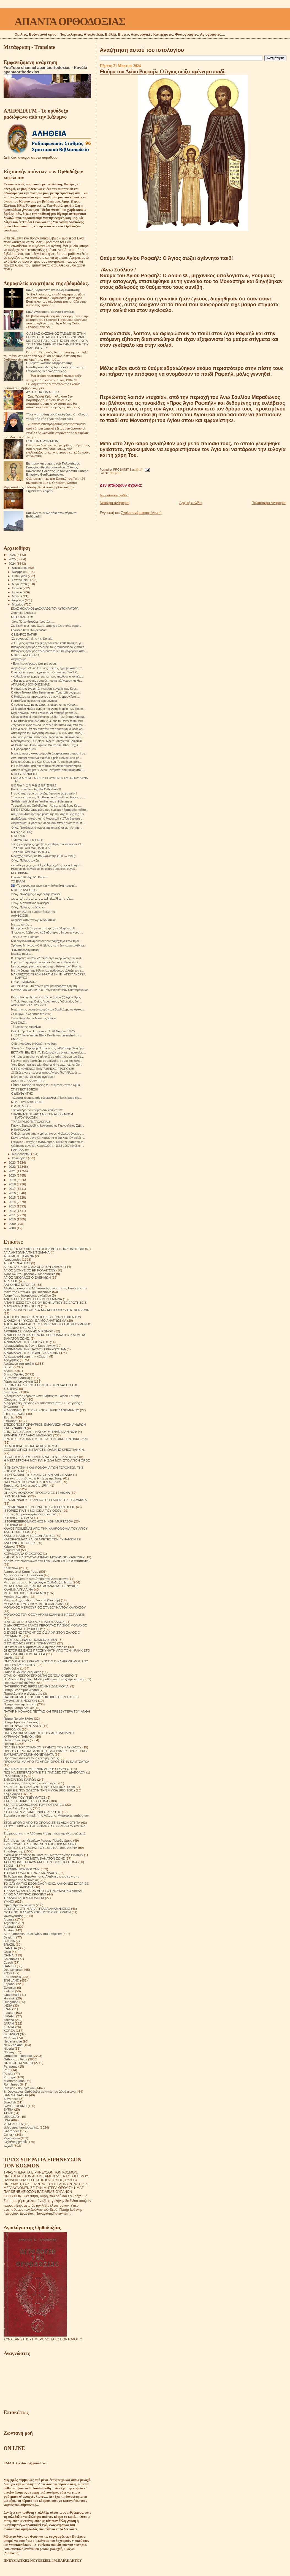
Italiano (9, 2020)
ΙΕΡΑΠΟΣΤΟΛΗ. (15, 1496)
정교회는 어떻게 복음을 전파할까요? (33, 785)
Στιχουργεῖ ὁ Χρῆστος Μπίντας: (31, 1013)
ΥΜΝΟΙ (9, 1901)
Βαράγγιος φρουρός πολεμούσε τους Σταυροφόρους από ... (49, 651)
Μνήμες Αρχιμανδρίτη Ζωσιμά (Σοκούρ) (32, 1600)
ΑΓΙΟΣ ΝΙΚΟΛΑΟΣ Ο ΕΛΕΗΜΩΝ (27, 1277)
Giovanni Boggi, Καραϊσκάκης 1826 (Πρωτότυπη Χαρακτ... (48, 716)
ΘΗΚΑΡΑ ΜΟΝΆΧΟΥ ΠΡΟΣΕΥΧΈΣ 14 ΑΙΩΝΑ (37, 1492)
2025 (13, 559)
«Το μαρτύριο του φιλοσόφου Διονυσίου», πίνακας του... (47, 737)
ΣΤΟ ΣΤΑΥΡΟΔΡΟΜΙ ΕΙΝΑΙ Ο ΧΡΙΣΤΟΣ (32, 1812)
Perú (7, 2070)
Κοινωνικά (11, 1568)
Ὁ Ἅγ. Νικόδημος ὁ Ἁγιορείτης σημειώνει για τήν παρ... (46, 827)
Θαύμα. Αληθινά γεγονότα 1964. (26, 1485)
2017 (13, 1188)
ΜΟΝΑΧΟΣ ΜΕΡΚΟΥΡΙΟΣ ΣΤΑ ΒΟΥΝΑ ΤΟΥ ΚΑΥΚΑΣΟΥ (45, 1607)
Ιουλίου (17, 588)
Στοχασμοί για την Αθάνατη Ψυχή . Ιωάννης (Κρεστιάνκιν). (45, 1833)
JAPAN (9, 2023)
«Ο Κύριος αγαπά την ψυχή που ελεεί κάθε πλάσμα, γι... (47, 643)
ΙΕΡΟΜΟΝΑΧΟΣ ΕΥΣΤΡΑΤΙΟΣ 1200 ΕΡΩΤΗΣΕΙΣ (39, 1507)
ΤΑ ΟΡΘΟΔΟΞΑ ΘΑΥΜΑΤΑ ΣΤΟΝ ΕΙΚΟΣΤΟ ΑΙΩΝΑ (40, 1862)
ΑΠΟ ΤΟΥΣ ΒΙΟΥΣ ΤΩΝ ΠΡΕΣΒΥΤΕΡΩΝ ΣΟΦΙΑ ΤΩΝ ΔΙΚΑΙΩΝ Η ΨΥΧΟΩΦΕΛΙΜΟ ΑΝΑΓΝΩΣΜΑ (42, 1318)
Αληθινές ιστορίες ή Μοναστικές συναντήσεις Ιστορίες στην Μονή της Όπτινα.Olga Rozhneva (45, 1290)
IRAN (7, 2009)
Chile (7, 1951)
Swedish (10, 2102)
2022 (13, 1166)
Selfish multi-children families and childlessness (41, 801)
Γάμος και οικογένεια (18, 1381)
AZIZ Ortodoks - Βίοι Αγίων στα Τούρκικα (33, 1933)
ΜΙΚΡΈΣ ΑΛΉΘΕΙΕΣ (24, 890)
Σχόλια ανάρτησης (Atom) (141, 513)
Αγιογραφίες (12, 1259)
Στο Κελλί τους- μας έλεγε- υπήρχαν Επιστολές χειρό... (46, 625)
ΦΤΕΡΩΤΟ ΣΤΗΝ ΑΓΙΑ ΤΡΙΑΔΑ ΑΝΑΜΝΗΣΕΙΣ (37, 1908)
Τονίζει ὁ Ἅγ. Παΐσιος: (25, 936)
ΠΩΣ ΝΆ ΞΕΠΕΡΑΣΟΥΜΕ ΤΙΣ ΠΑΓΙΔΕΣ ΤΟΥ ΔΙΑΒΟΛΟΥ (44, 1772)
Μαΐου (16, 596)
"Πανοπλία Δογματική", (25, 949)
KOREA (9, 2030)
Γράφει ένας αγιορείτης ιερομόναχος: (34, 700)
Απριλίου (18, 600)
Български (11, 2131)
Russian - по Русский (19, 2088)
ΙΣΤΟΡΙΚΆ (11, 1525)
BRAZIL (9, 1944)
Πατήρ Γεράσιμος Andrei (21, 1690)
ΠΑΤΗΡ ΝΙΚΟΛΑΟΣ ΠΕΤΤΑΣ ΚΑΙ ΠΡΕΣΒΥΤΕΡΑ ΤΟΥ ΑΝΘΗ (47, 1711)
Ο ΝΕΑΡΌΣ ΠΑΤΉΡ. (24, 634)
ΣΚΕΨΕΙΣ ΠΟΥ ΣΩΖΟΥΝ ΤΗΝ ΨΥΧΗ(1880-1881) (39, 1790)
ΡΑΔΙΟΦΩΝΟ (13, 1776)
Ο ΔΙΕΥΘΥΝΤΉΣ (22, 1093)
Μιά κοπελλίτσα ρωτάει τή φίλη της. (33, 911)
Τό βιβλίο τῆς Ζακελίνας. (26, 1026)
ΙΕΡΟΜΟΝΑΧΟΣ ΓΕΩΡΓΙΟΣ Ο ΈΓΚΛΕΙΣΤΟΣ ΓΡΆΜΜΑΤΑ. (46, 1500)
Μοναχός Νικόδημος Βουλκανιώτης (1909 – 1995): (43, 856)
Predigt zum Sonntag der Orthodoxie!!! (36, 789)
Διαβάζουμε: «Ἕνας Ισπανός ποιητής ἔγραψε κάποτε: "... (47, 668)
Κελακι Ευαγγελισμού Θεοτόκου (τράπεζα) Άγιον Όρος (46, 997)
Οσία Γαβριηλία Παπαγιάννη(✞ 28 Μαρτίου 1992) (43, 1031)
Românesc (11, 2084)
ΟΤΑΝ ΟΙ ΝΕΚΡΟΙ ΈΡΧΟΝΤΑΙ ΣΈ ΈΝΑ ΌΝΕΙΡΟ (39, 1675)
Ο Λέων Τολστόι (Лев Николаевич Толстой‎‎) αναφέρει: (46, 692)
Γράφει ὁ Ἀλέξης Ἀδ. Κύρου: (29, 877)
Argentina (10, 1923)
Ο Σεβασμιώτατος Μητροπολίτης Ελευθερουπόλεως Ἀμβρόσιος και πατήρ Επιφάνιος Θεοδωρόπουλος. (55, 367)
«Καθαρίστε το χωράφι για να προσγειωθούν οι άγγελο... (47, 676)
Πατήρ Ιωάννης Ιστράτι (20, 1704)
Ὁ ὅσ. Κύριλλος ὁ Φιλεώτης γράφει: (34, 1018)
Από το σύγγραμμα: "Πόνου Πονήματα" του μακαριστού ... (48, 770)
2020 (13, 1175)
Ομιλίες (9, 1657)
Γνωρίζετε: (11, 1392)
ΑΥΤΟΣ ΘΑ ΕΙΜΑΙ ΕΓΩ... (44, 392)
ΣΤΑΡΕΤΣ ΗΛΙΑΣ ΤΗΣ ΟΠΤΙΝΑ (26, 1801)
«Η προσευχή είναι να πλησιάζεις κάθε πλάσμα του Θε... (47, 1056)
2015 (13, 1197)
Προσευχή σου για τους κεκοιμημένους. (32, 1758)
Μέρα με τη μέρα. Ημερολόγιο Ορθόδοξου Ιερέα (38, 1582)
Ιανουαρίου (20, 1158)
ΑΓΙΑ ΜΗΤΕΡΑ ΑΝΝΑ (19, 1256)
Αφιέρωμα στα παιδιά (19, 1363)
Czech (8, 1962)
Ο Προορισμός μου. (23, 749)
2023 (13, 1162)
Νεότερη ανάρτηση (114, 503)
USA (7, 2120)
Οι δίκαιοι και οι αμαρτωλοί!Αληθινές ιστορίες (35, 1647)
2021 (13, 1171)
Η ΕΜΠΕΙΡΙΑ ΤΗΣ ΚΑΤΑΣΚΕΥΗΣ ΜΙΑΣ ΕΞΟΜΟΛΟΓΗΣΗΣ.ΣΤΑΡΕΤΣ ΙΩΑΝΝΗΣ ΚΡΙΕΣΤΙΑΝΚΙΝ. (44, 1447)
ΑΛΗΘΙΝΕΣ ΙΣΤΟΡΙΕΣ (20, 1284)
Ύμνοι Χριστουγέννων (19, 1905)
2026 (13, 554)
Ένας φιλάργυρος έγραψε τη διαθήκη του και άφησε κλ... (47, 844)
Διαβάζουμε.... (20, 659)
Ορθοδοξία (11, 1668)
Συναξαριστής (13, 1851)
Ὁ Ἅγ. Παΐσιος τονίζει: (25, 860)
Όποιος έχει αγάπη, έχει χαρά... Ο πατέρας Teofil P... (45, 672)
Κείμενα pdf (12, 1550)
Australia (10, 1926)
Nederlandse (13, 2041)
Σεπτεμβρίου (21, 580)
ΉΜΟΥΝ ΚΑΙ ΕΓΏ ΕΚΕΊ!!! (27, 840)
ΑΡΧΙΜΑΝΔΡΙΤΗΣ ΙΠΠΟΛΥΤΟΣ (26, 1342)
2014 (13, 1202)
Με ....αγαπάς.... (21, 924)
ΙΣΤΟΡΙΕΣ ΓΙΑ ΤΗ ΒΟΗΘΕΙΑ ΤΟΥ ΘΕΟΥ (33, 1510)
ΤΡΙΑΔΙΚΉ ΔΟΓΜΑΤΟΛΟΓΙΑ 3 (30, 1121)
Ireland (8, 2012)
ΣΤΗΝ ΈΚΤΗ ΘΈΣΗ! (24, 1089)
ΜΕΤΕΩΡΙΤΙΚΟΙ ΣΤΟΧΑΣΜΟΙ (25, 1593)
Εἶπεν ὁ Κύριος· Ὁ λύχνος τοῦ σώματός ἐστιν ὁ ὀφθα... (46, 1085)
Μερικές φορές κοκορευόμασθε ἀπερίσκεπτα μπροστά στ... (49, 753)
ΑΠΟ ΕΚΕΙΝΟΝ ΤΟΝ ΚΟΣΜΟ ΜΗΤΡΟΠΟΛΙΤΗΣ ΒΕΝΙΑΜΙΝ (47, 1309)
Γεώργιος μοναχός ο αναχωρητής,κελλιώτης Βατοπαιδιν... (48, 1141)
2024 (13, 563)
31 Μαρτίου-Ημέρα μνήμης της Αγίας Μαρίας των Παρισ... (48, 708)
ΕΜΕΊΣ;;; (17, 1039)
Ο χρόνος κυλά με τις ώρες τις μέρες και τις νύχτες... (44, 704)
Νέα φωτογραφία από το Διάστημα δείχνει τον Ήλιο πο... (47, 966)
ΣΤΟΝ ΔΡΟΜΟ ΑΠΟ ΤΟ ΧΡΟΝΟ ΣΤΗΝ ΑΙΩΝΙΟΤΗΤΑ (42, 1822)
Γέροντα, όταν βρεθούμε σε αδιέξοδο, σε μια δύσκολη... (46, 1060)
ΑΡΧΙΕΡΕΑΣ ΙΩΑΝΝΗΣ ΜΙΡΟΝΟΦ (28, 1331)
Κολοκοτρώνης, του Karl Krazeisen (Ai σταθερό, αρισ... (46, 761)
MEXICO (10, 2037)
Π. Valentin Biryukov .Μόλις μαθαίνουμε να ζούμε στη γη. (44, 1679)
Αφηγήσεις (11, 1360)
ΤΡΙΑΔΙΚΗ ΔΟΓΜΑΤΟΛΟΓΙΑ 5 (30, 848)
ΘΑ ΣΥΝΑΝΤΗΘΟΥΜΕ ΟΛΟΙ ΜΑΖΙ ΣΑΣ (32, 1482)
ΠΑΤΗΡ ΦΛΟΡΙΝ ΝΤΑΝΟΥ (23, 1725)
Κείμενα (9, 1546)
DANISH (10, 1966)
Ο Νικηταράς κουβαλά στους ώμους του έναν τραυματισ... (48, 720)
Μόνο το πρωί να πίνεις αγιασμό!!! (33, 1076)
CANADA (10, 1948)
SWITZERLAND (15, 2106)
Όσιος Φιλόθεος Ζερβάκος (22, 1672)
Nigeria (9, 2048)
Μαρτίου (18, 604)
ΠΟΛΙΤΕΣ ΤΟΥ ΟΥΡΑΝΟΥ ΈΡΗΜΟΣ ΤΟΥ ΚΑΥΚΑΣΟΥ (43, 1747)
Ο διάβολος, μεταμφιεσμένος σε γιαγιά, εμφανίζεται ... (45, 696)
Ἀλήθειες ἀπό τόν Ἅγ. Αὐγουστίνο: (33, 920)
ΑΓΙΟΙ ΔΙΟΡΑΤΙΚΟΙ (17, 1263)
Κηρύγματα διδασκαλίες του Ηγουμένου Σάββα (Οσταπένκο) (47, 1560)
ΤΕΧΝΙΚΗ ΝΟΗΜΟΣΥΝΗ (22, 1869)
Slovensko (11, 2098)
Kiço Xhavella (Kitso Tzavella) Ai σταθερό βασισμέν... (45, 712)
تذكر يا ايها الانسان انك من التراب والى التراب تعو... (42, 898)
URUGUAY (12, 2116)
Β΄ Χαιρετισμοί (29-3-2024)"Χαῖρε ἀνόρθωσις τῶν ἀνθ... (47, 958)
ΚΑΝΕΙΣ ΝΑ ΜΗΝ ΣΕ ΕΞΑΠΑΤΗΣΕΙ (29, 1535)
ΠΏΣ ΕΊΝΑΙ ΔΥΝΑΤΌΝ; (42, 441)
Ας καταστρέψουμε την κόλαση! (26, 1356)
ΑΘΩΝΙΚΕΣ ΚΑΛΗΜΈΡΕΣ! (28, 1005)
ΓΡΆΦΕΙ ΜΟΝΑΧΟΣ (24, 981)
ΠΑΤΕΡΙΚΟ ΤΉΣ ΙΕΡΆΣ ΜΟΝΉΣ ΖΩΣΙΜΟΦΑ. (36, 1686)
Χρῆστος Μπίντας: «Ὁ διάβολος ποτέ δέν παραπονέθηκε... (48, 945)
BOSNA (9, 1941)
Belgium (9, 1937)
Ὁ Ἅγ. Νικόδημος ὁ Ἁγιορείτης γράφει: (36, 894)
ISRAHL (9, 2016)
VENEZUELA (13, 2124)
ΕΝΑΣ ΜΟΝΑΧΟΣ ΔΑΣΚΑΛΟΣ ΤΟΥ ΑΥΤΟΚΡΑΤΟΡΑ (44, 608)
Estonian (10, 1987)
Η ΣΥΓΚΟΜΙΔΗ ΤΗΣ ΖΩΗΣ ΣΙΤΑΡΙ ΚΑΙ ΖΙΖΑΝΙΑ (38, 1474)
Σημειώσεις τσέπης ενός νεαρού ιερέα (31, 1783)
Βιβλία (8, 1367)
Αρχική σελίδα (190, 503)
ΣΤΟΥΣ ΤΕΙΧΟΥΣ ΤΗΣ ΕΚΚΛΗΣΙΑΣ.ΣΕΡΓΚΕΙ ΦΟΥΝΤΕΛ (44, 1826)
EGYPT (9, 1973)
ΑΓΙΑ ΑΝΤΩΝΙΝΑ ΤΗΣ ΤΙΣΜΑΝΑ (27, 1252)
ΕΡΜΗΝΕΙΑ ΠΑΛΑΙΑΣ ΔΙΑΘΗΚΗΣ (28, 1435)
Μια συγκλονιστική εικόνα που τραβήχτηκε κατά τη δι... (46, 941)
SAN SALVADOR (16, 2095)
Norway (9, 2052)
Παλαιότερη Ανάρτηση (269, 503)
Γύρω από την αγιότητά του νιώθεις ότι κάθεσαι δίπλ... (45, 962)
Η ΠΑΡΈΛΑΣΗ (20, 1129)
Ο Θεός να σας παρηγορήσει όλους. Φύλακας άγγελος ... (47, 1133)
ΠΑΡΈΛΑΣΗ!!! (20, 1149)
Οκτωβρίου (20, 576)
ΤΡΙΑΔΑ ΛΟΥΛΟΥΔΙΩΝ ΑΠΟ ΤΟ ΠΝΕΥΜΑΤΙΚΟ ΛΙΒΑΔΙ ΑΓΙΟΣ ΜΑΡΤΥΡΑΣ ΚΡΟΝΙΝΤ (43, 1892)
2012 (13, 1210)
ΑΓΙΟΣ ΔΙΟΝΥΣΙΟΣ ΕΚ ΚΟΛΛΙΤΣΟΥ (29, 1270)
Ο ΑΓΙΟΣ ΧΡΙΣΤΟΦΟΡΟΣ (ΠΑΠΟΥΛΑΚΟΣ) (35, 1621)
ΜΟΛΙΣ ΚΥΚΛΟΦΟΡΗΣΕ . (28, 1102)
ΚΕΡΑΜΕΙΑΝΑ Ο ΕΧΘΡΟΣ (23, 1553)
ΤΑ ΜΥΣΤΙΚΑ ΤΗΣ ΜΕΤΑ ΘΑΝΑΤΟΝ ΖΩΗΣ (34, 1858)
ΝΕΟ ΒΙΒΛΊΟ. (20, 872)
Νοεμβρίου (20, 572)
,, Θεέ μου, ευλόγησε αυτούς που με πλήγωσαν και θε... (47, 680)
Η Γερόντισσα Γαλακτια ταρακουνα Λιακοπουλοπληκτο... (47, 765)
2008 (13, 1228)
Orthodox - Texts (15, 2059)
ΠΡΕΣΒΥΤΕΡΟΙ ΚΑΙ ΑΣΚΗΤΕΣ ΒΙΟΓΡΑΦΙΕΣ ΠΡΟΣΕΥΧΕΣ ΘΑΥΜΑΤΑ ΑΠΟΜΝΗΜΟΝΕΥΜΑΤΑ (46, 1752)
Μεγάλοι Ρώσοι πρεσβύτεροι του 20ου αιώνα (36, 1578)
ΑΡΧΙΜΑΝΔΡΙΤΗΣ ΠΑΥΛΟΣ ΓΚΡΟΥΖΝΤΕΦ (35, 1349)
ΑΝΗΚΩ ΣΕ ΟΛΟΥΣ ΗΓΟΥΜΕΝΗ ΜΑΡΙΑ (33, 1299)
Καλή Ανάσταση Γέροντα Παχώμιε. (50, 311)
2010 (13, 1219)
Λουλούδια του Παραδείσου (23, 1575)
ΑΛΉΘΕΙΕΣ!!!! (20, 915)
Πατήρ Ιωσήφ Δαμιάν (19, 1708)
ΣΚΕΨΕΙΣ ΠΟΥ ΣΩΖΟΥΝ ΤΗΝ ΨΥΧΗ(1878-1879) (39, 1786)
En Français (12, 1976)
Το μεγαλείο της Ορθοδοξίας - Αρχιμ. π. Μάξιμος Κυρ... (46, 805)
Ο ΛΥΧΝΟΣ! (18, 836)
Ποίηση (9, 1743)
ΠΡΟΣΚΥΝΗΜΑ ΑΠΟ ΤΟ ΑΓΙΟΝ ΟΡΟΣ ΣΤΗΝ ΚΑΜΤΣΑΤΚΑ (46, 1761)
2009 (13, 1223)
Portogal (10, 2077)
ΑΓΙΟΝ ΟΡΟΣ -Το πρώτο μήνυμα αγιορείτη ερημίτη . (44, 986)
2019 (13, 1180)
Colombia (10, 1959)
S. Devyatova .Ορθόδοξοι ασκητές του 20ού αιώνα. (40, 2091)
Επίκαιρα (10, 1421)
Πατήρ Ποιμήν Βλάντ (18, 1718)
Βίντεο (8, 1370)
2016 (13, 1193)
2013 (13, 1206)
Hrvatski (9, 1998)
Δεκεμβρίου (20, 567)
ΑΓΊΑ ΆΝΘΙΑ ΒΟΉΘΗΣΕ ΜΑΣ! (30, 684)
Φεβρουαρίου (21, 1154)
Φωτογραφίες (13, 1916)
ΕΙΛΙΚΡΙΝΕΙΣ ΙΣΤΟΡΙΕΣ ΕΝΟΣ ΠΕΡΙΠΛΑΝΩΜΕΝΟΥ (41, 1410)
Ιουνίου (17, 592)
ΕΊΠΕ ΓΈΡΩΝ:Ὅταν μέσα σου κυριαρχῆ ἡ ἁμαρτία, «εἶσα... (49, 809)
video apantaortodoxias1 (21, 2127)
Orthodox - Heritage (18, 2055)
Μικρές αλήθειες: (21, 832)
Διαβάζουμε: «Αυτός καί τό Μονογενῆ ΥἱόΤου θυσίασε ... (47, 818)
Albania (9, 1919)
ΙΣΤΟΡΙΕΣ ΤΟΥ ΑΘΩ (18, 1517)
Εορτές (8, 1417)
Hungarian (11, 2002)
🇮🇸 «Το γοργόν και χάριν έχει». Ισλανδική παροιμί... (44, 885)
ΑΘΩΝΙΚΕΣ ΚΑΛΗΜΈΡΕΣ (28, 1080)
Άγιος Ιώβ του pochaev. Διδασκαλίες (29, 1274)
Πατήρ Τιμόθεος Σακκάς (21, 1722)
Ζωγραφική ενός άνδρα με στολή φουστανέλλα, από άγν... (48, 725)
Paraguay (10, 2066)
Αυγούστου (20, 584)
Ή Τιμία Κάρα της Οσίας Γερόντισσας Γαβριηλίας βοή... (46, 1001)
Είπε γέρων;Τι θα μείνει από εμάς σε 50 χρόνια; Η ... (44, 928)
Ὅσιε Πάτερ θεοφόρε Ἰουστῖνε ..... (33, 621)
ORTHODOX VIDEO (18, 2063)
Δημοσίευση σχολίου (114, 495)
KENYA (9, 2027)
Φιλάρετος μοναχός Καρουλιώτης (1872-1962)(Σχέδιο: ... (47, 1145)
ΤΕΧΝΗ (9, 1865)
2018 (13, 1184)
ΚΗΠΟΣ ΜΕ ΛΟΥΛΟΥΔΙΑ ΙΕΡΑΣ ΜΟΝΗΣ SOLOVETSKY (44, 1557)
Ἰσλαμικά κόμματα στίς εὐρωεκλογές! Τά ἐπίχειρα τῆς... (46, 1097)
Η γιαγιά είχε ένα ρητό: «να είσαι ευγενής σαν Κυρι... (44, 688)
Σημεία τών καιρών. (40, 491)
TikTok (8, 2113)
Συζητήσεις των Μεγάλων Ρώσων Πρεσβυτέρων (38, 1840)
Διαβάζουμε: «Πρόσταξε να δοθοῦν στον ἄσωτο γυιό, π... (48, 823)
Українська (12, 2138)
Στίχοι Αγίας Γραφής (18, 1808)
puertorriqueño (14, 2080)
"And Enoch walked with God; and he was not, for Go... (46, 1064)
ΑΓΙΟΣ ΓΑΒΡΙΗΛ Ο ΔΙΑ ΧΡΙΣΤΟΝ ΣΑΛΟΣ (33, 1266)
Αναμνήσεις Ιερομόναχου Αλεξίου (27, 1295)
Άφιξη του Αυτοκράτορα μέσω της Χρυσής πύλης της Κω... (48, 814)
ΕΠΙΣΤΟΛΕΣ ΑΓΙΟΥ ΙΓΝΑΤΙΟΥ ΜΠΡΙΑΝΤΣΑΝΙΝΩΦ (40, 1431)
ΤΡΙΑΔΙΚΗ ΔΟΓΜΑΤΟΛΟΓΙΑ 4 (30, 852)
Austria (8, 1930)
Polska (8, 2073)
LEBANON (11, 2034)
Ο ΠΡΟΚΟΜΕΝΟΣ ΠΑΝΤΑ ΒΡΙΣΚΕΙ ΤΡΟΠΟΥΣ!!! (43, 1068)
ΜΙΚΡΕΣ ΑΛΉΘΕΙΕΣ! (25, 773)
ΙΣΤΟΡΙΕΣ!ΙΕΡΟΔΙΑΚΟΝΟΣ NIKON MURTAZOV (38, 1521)
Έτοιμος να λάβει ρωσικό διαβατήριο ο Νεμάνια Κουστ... (47, 932)
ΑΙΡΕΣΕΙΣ (11, 1281)
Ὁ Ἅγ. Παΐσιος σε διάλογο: (28, 907)
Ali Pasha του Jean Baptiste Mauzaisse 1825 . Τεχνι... (45, 745)
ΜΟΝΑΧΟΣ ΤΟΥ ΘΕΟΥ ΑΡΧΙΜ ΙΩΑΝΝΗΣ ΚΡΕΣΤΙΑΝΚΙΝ (44, 1614)
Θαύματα (115, 473)
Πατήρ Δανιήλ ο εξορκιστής (23, 1693)
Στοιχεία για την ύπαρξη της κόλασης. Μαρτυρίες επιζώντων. (47, 1815)
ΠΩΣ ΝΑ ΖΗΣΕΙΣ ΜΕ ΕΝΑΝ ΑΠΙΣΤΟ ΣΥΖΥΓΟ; (37, 1768)
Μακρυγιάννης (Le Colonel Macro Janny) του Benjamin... (47, 741)
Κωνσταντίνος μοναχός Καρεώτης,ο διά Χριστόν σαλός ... (48, 1137)
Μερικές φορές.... (22, 953)
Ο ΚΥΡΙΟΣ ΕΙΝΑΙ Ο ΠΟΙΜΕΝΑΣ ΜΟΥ (31, 1639)
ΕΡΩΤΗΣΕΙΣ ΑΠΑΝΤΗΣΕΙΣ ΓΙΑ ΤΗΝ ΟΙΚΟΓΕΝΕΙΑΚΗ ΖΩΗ (46, 1439)
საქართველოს (15, 2141)
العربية (8, 2145)
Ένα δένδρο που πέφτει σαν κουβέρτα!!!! (37, 1110)
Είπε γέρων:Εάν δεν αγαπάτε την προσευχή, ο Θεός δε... (48, 728)
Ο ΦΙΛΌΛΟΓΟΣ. (21, 1106)
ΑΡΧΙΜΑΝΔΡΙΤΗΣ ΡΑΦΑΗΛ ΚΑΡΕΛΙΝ (31, 1352)
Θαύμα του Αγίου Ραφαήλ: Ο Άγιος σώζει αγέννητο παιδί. (162, 71)
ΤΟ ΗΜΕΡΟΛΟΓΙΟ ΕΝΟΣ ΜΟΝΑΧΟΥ (31, 1872)
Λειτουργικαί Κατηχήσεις (21, 1571)
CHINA (8, 1955)
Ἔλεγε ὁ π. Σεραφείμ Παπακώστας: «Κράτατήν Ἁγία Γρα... (48, 1048)
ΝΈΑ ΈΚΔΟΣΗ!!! (22, 617)
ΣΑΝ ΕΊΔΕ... (19, 1022)
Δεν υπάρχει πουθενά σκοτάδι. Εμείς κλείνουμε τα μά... (46, 757)
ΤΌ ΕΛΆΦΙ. (18, 881)
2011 (13, 1215)
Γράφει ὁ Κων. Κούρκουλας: (29, 630)
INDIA (8, 2005)
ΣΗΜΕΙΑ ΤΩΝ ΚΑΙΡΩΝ (20, 1779)
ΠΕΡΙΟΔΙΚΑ (12, 1729)
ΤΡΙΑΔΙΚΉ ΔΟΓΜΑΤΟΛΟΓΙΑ (24, 1898)
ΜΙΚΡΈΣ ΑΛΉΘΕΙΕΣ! (25, 655)
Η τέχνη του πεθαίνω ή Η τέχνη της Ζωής (33, 1478)
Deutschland (12, 1969)
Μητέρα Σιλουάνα (16, 1596)
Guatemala (11, 1994)
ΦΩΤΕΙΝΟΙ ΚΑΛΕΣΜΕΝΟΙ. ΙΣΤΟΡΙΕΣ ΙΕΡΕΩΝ (37, 1912)
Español (9, 1984)
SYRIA (8, 2109)
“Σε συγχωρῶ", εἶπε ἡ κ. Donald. (32, 638)
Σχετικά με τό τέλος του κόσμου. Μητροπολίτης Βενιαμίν (43, 1855)
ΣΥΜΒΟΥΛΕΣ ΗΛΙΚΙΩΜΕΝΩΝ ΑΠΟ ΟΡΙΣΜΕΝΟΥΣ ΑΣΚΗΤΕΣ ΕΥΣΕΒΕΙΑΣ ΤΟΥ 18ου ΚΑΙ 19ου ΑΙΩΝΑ (40, 1845)
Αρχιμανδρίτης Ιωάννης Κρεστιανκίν (29, 1345)
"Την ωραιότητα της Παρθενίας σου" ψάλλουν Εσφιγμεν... (48, 797)
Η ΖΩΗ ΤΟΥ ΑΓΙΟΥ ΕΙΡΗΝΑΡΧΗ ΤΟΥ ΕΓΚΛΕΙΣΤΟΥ (41, 1456)
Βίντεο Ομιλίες (14, 1374)
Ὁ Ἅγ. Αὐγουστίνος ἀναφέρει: (30, 903)
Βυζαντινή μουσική (17, 1378)
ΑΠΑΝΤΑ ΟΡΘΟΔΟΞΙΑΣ (70, 21)
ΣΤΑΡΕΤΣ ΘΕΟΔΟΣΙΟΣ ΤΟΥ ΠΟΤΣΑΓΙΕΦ (34, 1804)
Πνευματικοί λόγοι (16, 1740)
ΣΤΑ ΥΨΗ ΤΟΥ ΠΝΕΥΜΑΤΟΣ (24, 1797)
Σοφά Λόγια (12, 1794)
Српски (9, 2134)
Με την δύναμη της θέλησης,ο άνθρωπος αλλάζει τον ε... (47, 970)
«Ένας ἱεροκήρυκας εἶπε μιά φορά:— (35, 663)
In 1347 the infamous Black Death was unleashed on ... (46, 1035)
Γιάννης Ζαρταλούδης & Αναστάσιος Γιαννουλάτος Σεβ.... (47, 1125)
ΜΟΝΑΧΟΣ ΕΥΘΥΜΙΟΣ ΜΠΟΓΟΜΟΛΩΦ (33, 1604)
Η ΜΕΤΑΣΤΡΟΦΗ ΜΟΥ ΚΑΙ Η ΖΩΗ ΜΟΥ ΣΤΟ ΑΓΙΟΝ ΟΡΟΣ (47, 1460)
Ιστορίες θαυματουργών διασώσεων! (30, 1514)
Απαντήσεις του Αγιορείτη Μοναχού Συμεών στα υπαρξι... (48, 733)
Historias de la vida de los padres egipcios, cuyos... (44, 868)
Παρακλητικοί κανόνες (19, 1682)
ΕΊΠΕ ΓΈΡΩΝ (14, 1413)
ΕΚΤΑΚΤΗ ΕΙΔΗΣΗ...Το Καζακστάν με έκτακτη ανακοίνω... (48, 1052)
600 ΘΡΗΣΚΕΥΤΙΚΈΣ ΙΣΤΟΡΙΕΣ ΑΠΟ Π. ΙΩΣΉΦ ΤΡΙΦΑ (44, 1248)
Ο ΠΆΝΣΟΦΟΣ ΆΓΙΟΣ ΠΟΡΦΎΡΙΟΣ (30, 1643)
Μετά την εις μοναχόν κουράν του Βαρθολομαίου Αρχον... (48, 1009)
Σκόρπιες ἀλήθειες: (23, 612)
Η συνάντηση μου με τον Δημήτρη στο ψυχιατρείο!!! (44, 793)
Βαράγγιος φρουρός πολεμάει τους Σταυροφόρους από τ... (48, 647)
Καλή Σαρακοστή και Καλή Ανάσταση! (53, 290)
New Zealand (13, 2045)
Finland (9, 1991)
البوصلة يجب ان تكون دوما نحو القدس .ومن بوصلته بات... (46, 864)
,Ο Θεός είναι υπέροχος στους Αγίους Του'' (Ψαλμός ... (46, 1072)
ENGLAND (11, 1980)
